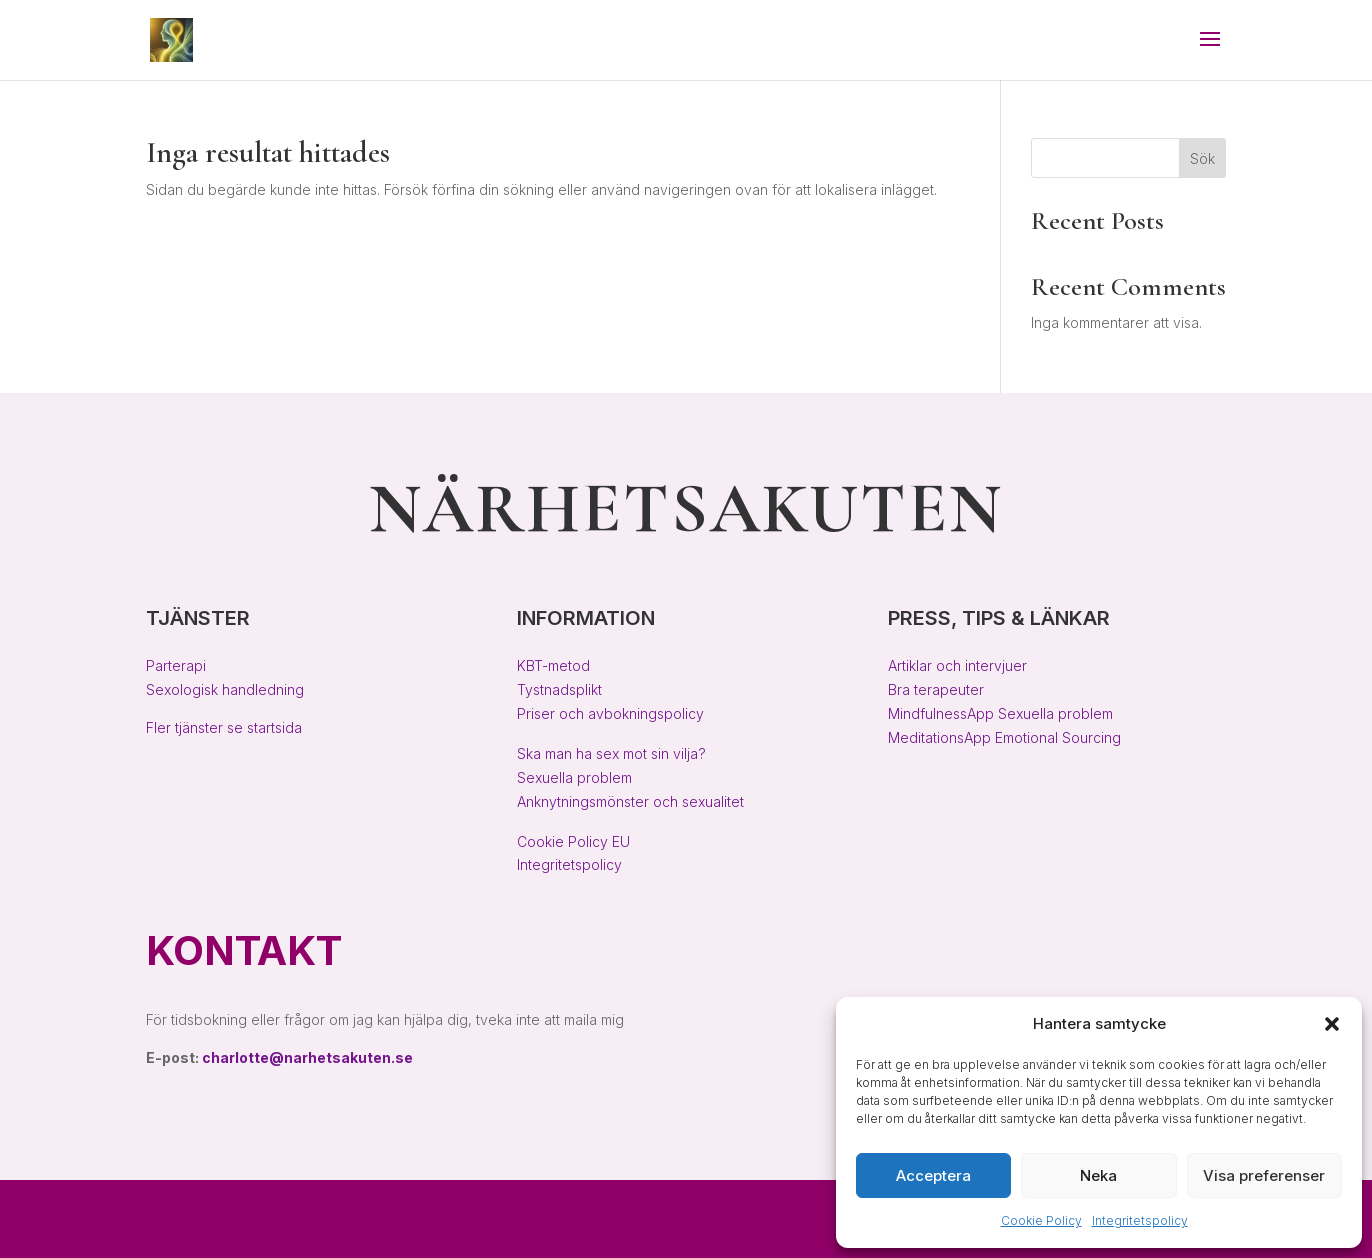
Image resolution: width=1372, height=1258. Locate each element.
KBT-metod (553, 665)
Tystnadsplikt (559, 689)
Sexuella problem (574, 777)
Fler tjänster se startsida (224, 727)
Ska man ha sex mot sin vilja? (611, 753)
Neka (1098, 1175)
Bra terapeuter (936, 689)
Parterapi (176, 665)
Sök (1202, 158)
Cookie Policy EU (573, 841)
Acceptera (933, 1175)
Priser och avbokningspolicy (610, 713)
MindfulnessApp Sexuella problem (1000, 713)
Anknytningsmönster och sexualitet (630, 801)
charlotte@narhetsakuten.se (307, 1057)
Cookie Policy (1041, 1220)
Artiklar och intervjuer (957, 665)
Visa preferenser (1264, 1175)
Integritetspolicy (1140, 1220)
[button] (1332, 1024)
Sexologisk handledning (225, 689)
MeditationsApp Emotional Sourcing (1004, 737)
